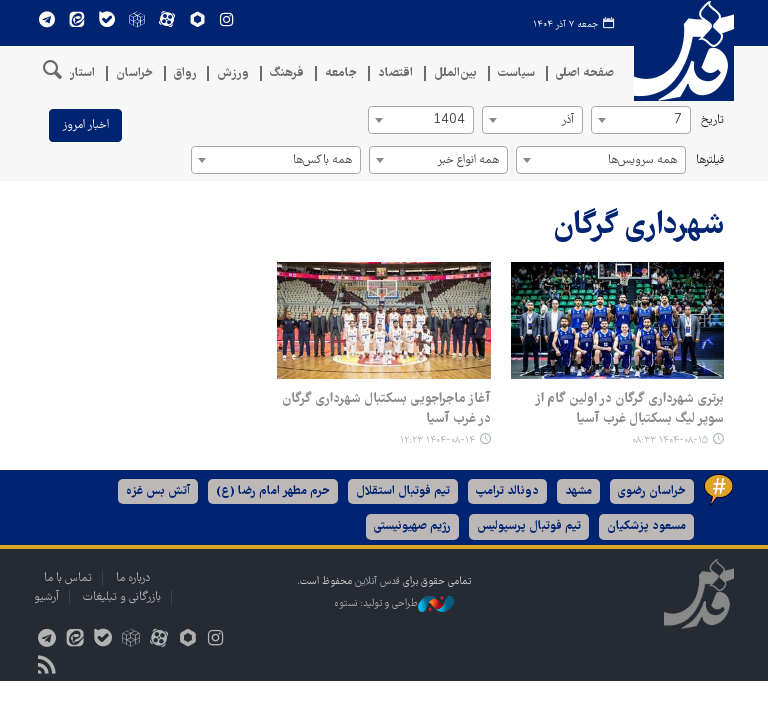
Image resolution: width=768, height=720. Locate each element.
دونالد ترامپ (507, 491)
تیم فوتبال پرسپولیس (529, 526)
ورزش (233, 73)
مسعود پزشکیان (646, 526)
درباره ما (133, 578)
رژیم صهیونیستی (412, 526)
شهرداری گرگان (638, 226)
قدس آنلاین (684, 51)
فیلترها (710, 160)
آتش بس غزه (158, 491)
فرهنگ (287, 73)
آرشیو (46, 597)
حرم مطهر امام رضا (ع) (273, 491)
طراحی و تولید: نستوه (394, 604)
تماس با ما (68, 578)
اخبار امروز (85, 125)
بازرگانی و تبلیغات (122, 597)
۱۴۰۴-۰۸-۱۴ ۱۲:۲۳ (437, 440)
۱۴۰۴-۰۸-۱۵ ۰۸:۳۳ (670, 440)
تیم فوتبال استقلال (403, 491)
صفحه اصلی (585, 73)
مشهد (578, 491)
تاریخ (712, 120)
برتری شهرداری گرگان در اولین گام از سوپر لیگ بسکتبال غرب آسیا (629, 409)
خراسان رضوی (652, 491)
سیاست (516, 73)
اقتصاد (395, 73)
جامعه (341, 73)
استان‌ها (74, 73)
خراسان (134, 73)
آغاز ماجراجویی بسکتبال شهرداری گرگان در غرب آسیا (386, 409)
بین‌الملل (455, 73)
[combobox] (641, 120)
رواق (185, 73)
